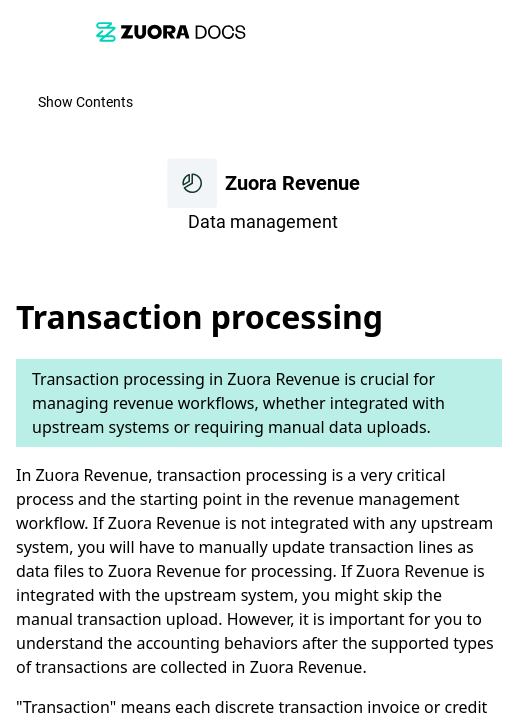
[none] (502, 267)
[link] (171, 31)
